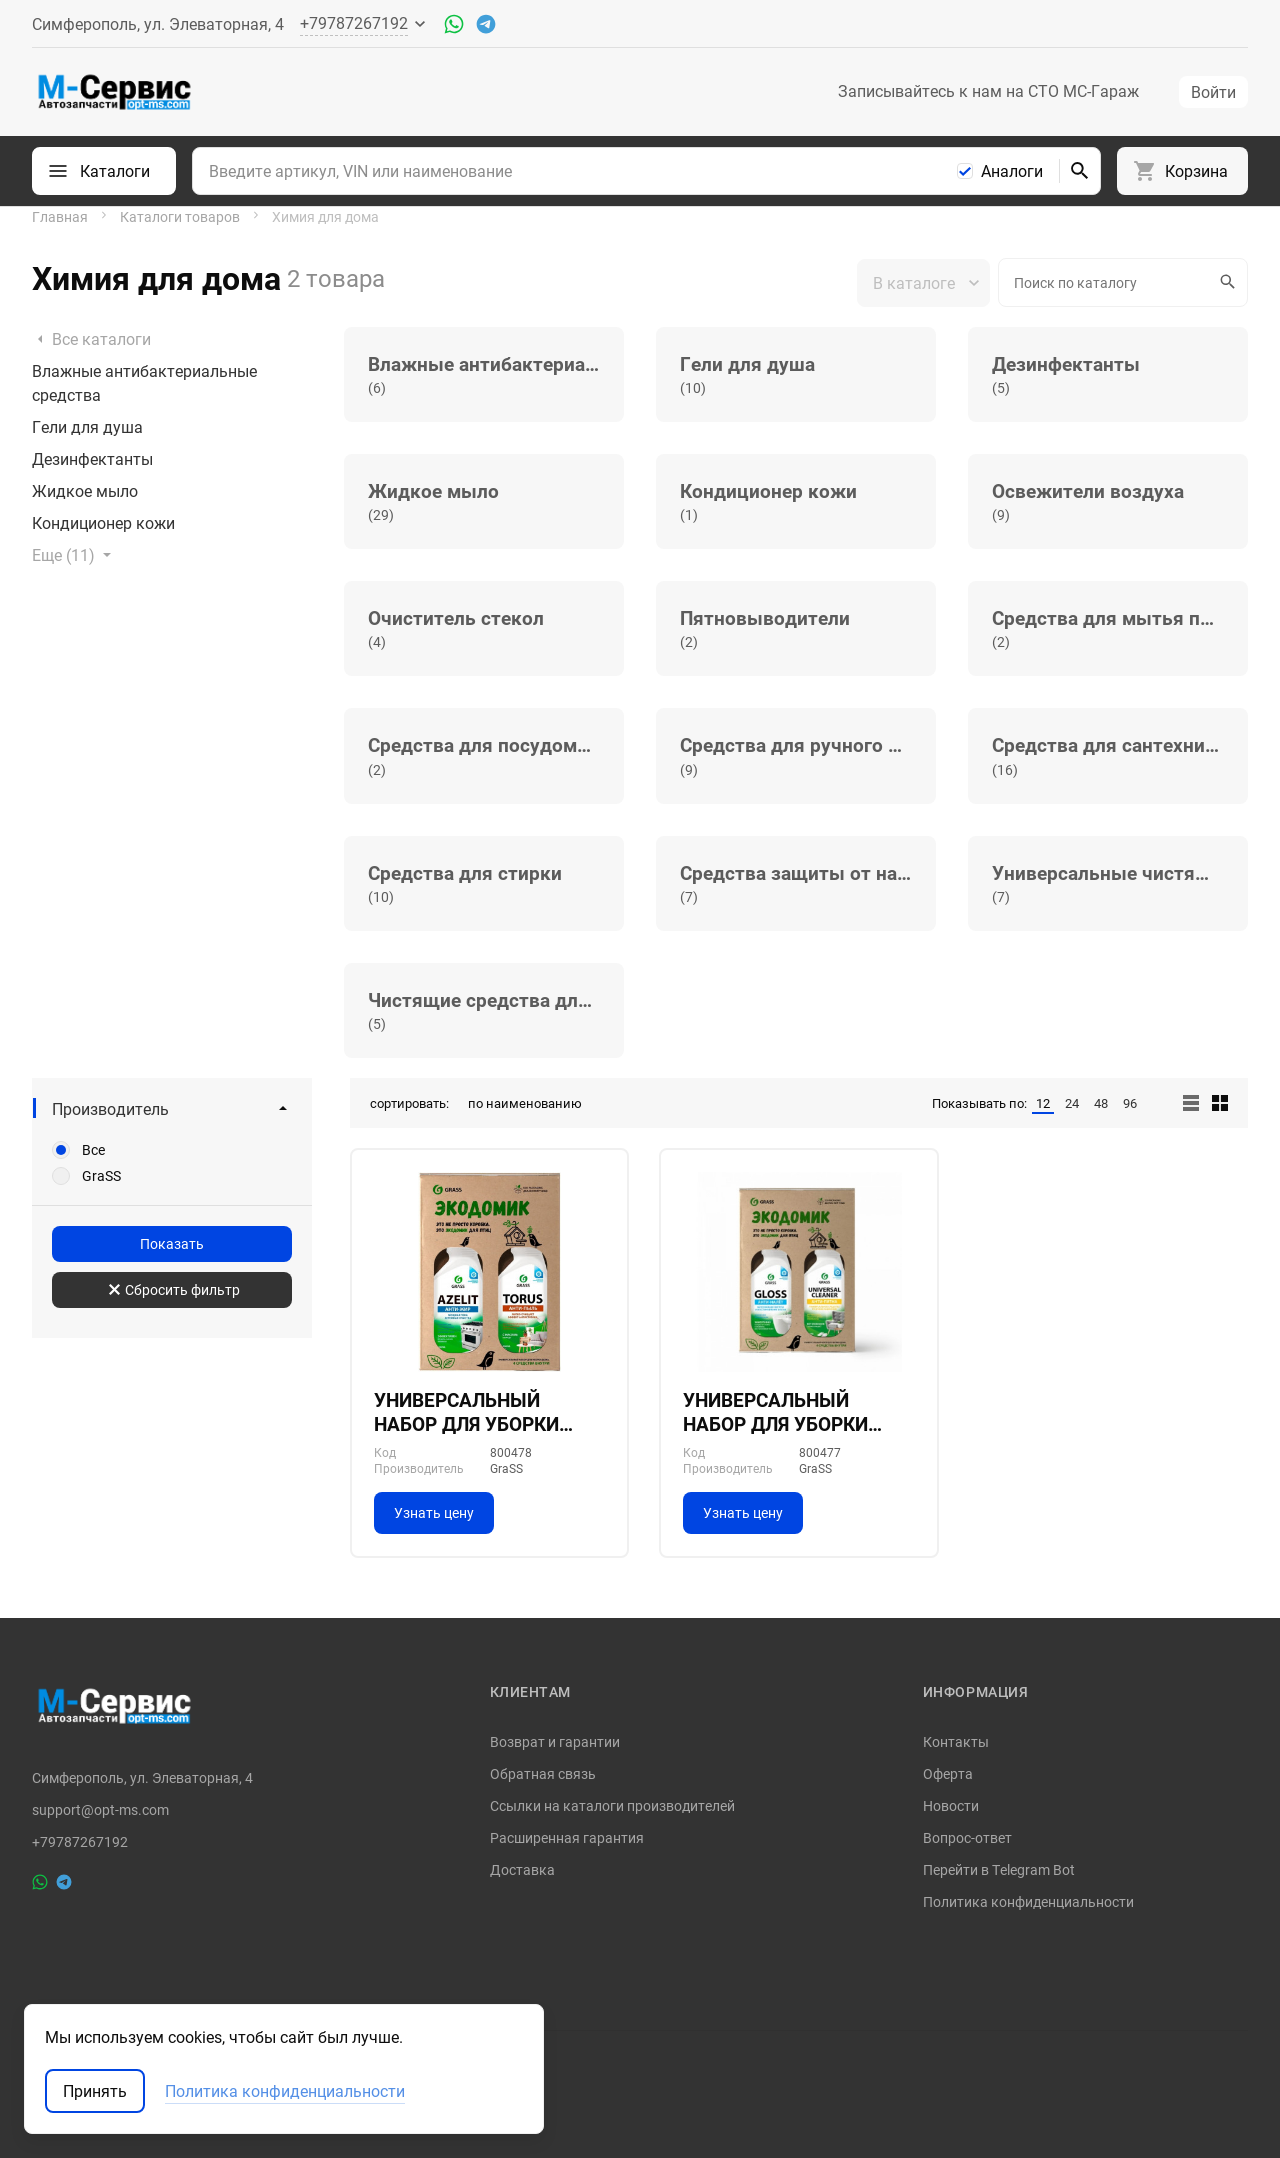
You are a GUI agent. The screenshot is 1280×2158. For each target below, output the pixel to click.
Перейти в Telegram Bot (999, 1869)
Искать (1225, 282)
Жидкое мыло (85, 491)
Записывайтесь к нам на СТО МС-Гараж (988, 91)
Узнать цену (434, 1512)
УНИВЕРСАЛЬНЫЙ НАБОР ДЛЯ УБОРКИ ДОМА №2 (466, 1412)
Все (93, 1150)
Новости (951, 1805)
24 (1072, 1103)
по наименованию (525, 1103)
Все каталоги (91, 339)
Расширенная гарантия (567, 1837)
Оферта (948, 1773)
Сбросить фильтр (174, 1289)
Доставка (522, 1869)
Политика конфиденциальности (1028, 1901)
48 (1101, 1103)
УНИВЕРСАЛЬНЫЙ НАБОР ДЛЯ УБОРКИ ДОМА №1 (775, 1412)
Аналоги (1012, 171)
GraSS (101, 1176)
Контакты (956, 1741)
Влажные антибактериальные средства (144, 383)
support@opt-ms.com (100, 1810)
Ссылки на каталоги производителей (612, 1805)
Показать (172, 1243)
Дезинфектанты (92, 459)
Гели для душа (87, 427)
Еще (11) (73, 555)
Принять (95, 2091)
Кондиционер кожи (103, 523)
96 (1130, 1103)
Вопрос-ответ (967, 1837)
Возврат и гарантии (555, 1741)
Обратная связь (543, 1773)
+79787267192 (80, 1842)
